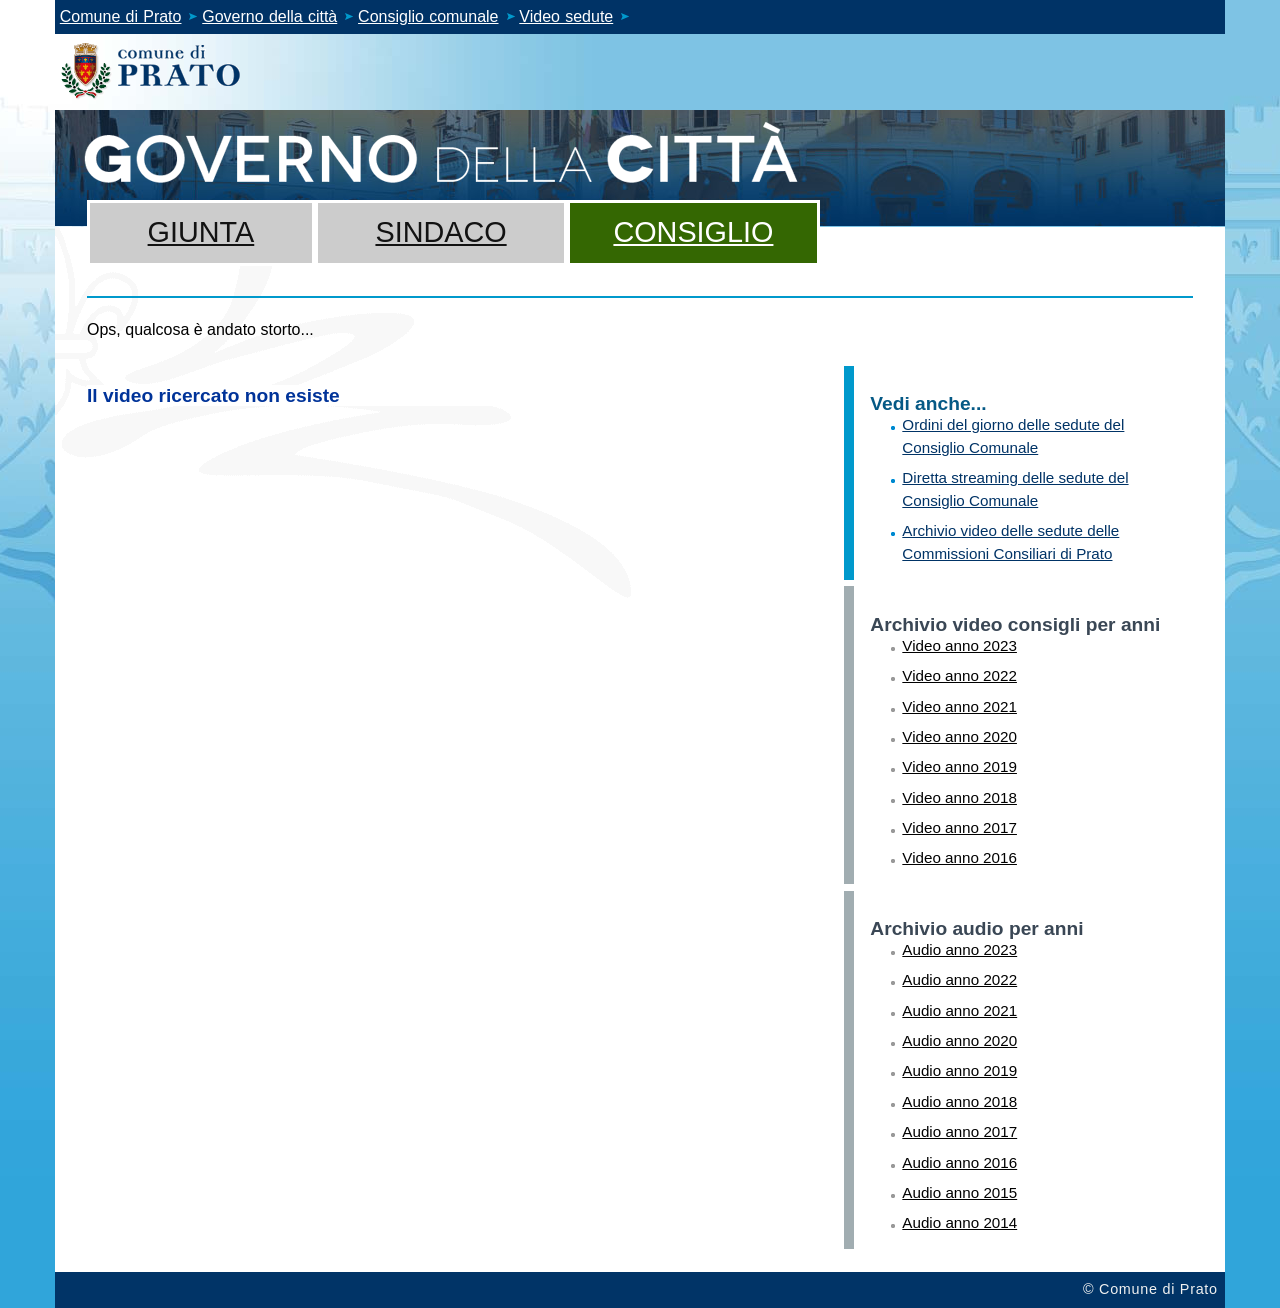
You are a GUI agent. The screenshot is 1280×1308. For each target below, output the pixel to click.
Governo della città (269, 16)
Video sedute (566, 16)
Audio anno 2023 (959, 949)
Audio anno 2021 (959, 1010)
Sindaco (440, 232)
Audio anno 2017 (959, 1131)
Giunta (201, 232)
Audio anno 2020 (959, 1040)
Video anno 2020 (959, 736)
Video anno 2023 (959, 645)
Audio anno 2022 (959, 979)
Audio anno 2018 (959, 1101)
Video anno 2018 (959, 797)
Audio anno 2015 (959, 1192)
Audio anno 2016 (959, 1162)
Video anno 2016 (959, 857)
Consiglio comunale (428, 16)
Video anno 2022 (959, 675)
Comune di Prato (121, 16)
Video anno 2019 (959, 766)
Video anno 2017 (959, 827)
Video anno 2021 (959, 706)
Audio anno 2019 (959, 1070)
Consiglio (693, 232)
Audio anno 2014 (959, 1222)
